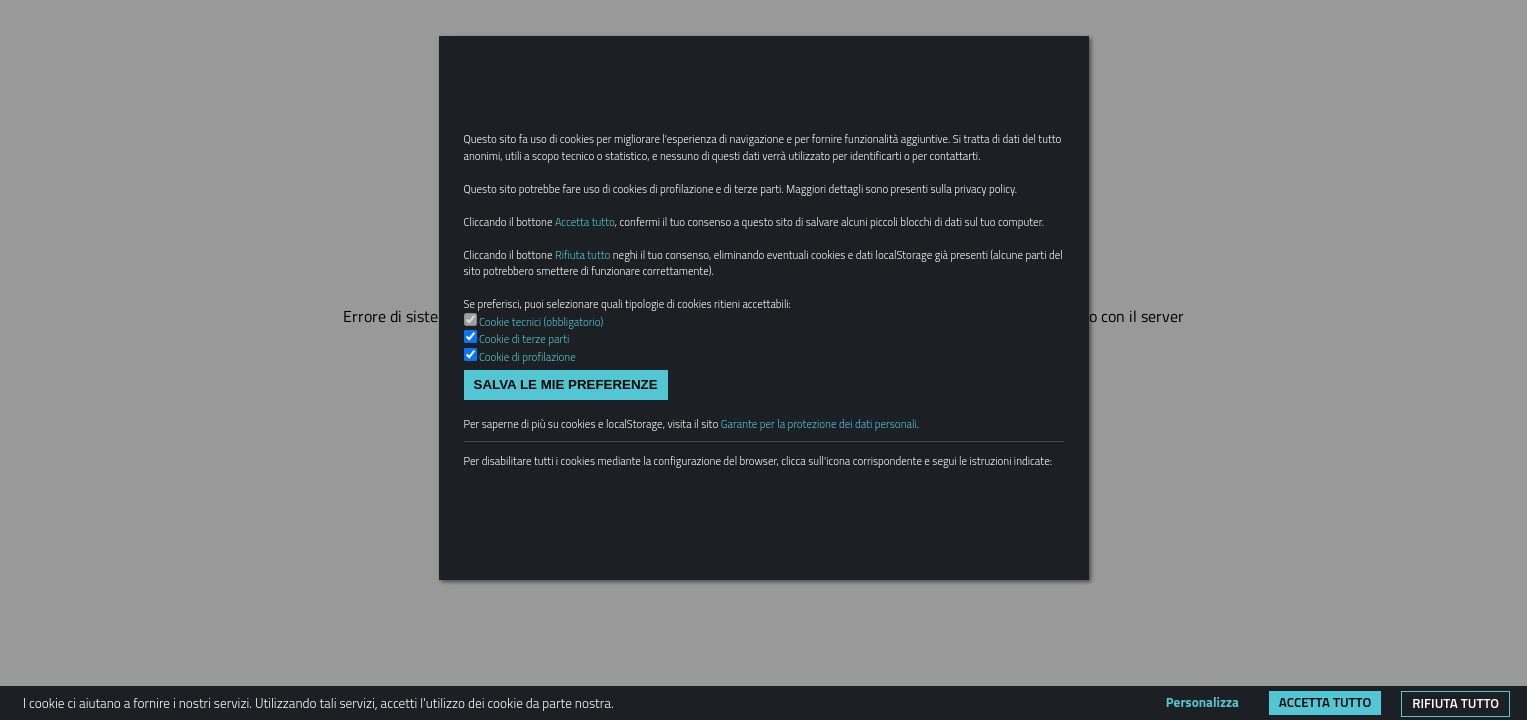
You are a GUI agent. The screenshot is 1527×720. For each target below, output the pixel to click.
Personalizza (1202, 702)
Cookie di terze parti (532, 433)
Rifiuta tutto (1455, 703)
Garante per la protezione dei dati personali (883, 526)
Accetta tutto (1325, 702)
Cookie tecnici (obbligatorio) (552, 413)
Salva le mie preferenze (566, 482)
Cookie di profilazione (536, 452)
